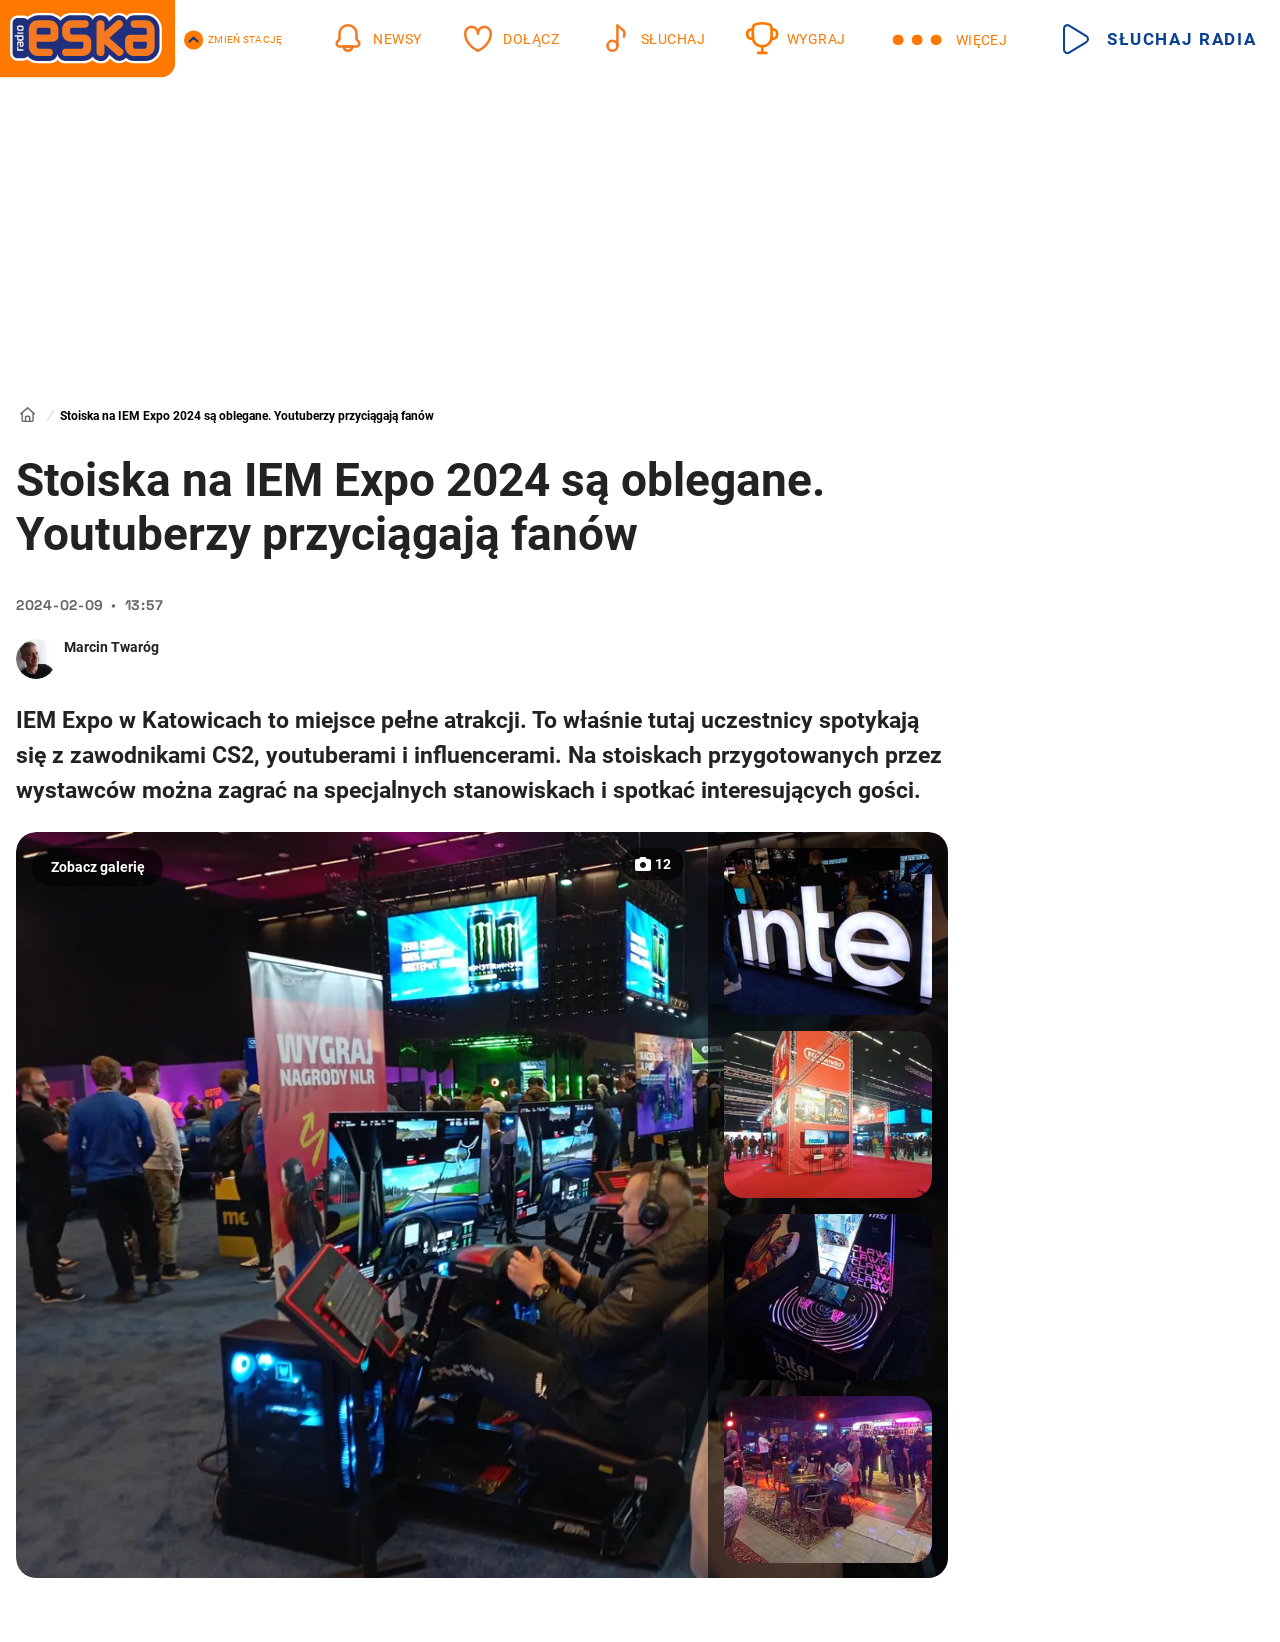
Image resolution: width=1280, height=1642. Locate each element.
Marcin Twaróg (111, 647)
